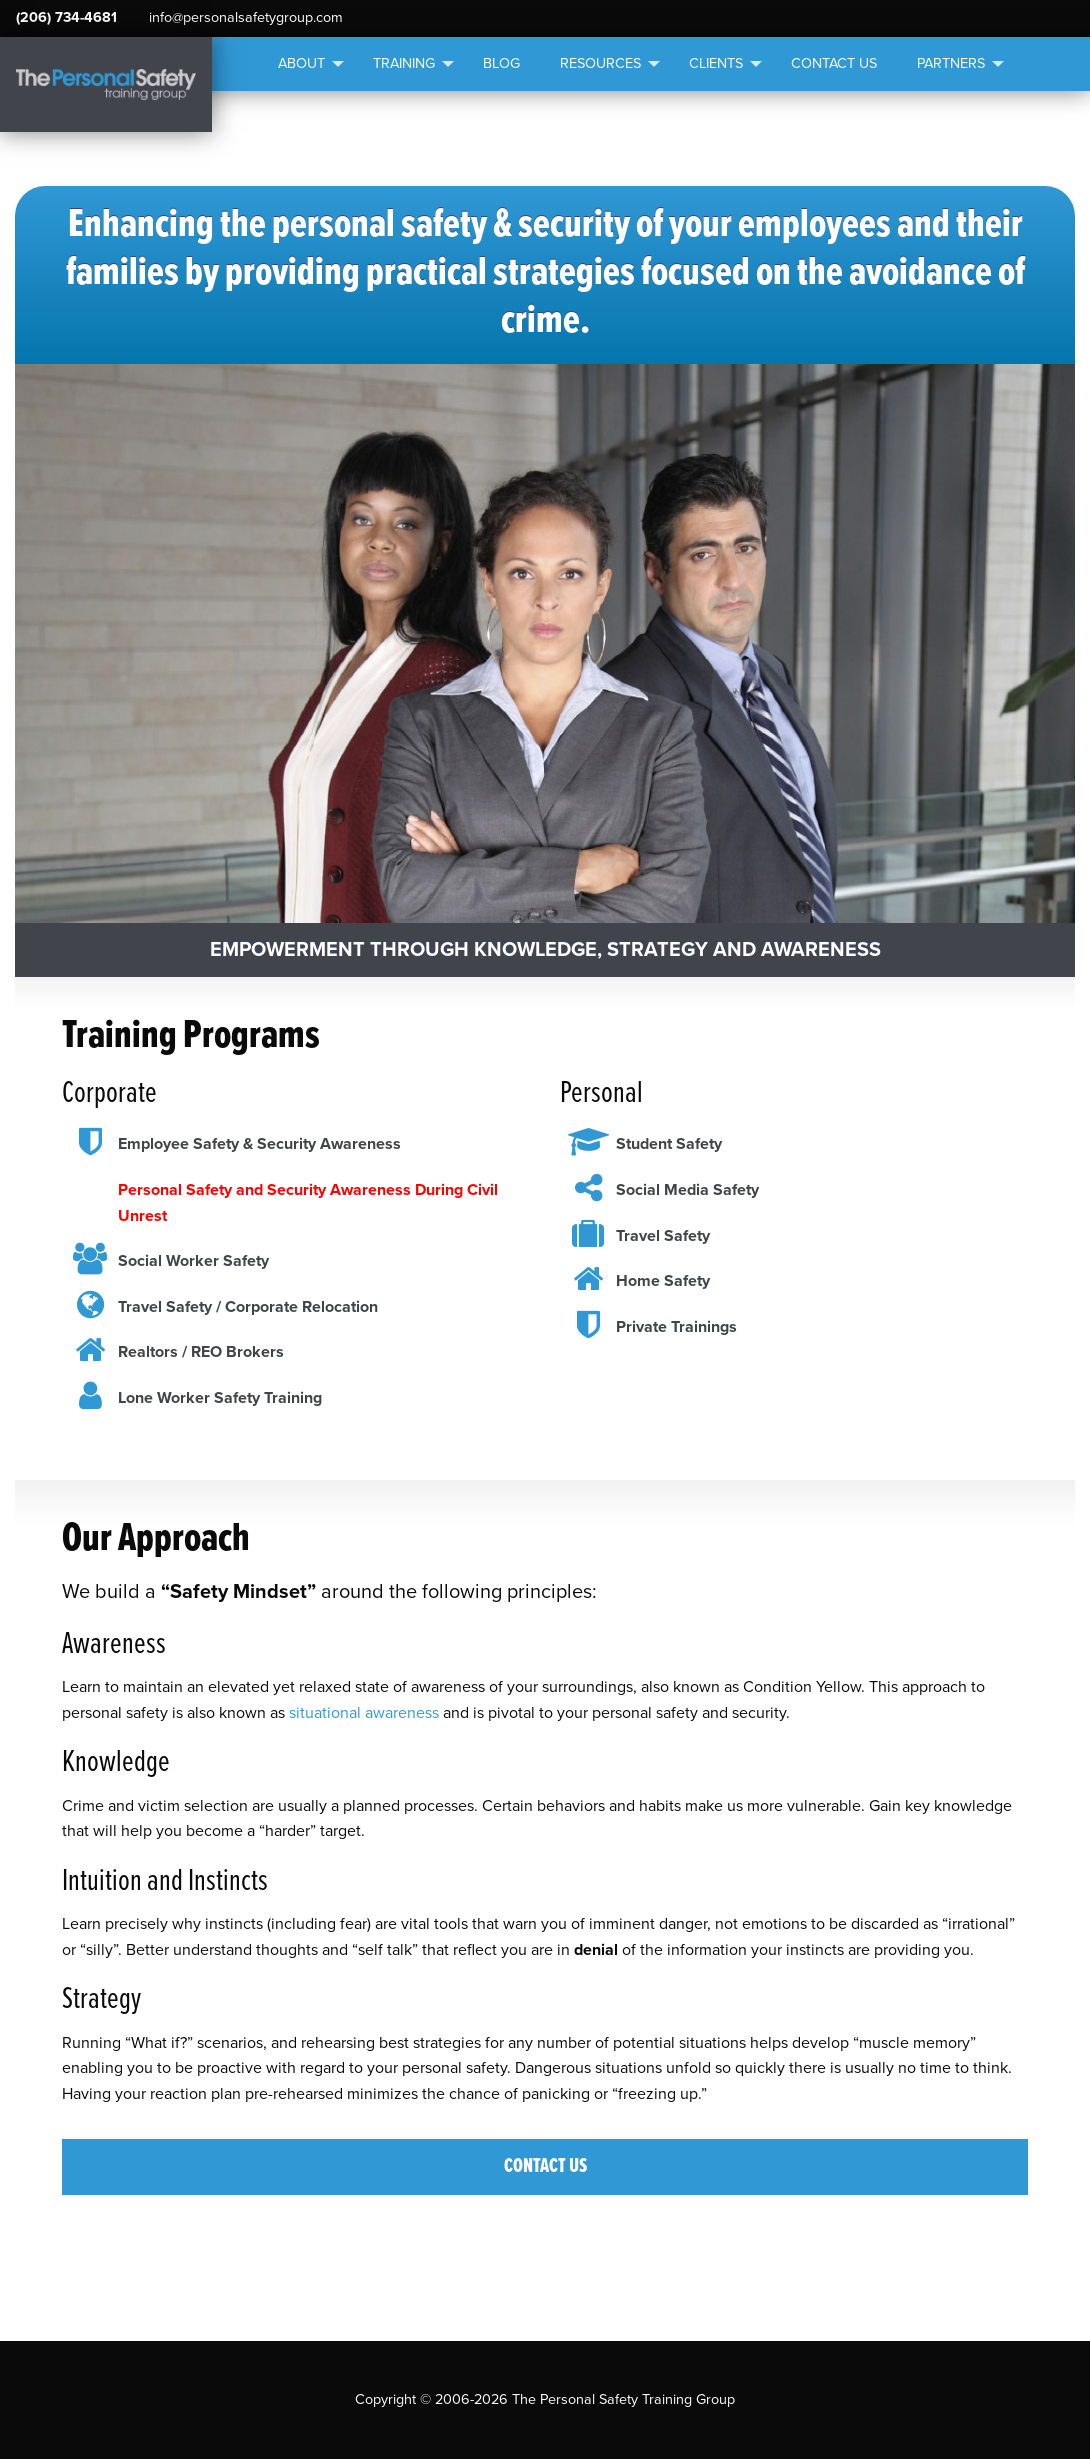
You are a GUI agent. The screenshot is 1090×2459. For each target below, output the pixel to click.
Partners (951, 63)
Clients (716, 63)
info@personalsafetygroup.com (246, 17)
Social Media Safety (687, 1190)
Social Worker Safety (193, 1261)
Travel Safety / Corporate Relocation (248, 1307)
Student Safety (669, 1144)
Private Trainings (676, 1327)
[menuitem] (305, 64)
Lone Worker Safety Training (220, 1398)
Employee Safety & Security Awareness (259, 1144)
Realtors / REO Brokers (201, 1352)
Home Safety (663, 1281)
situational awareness (364, 1713)
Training (404, 63)
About (301, 63)
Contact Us (834, 63)
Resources (600, 63)
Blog (501, 63)
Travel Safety (663, 1236)
